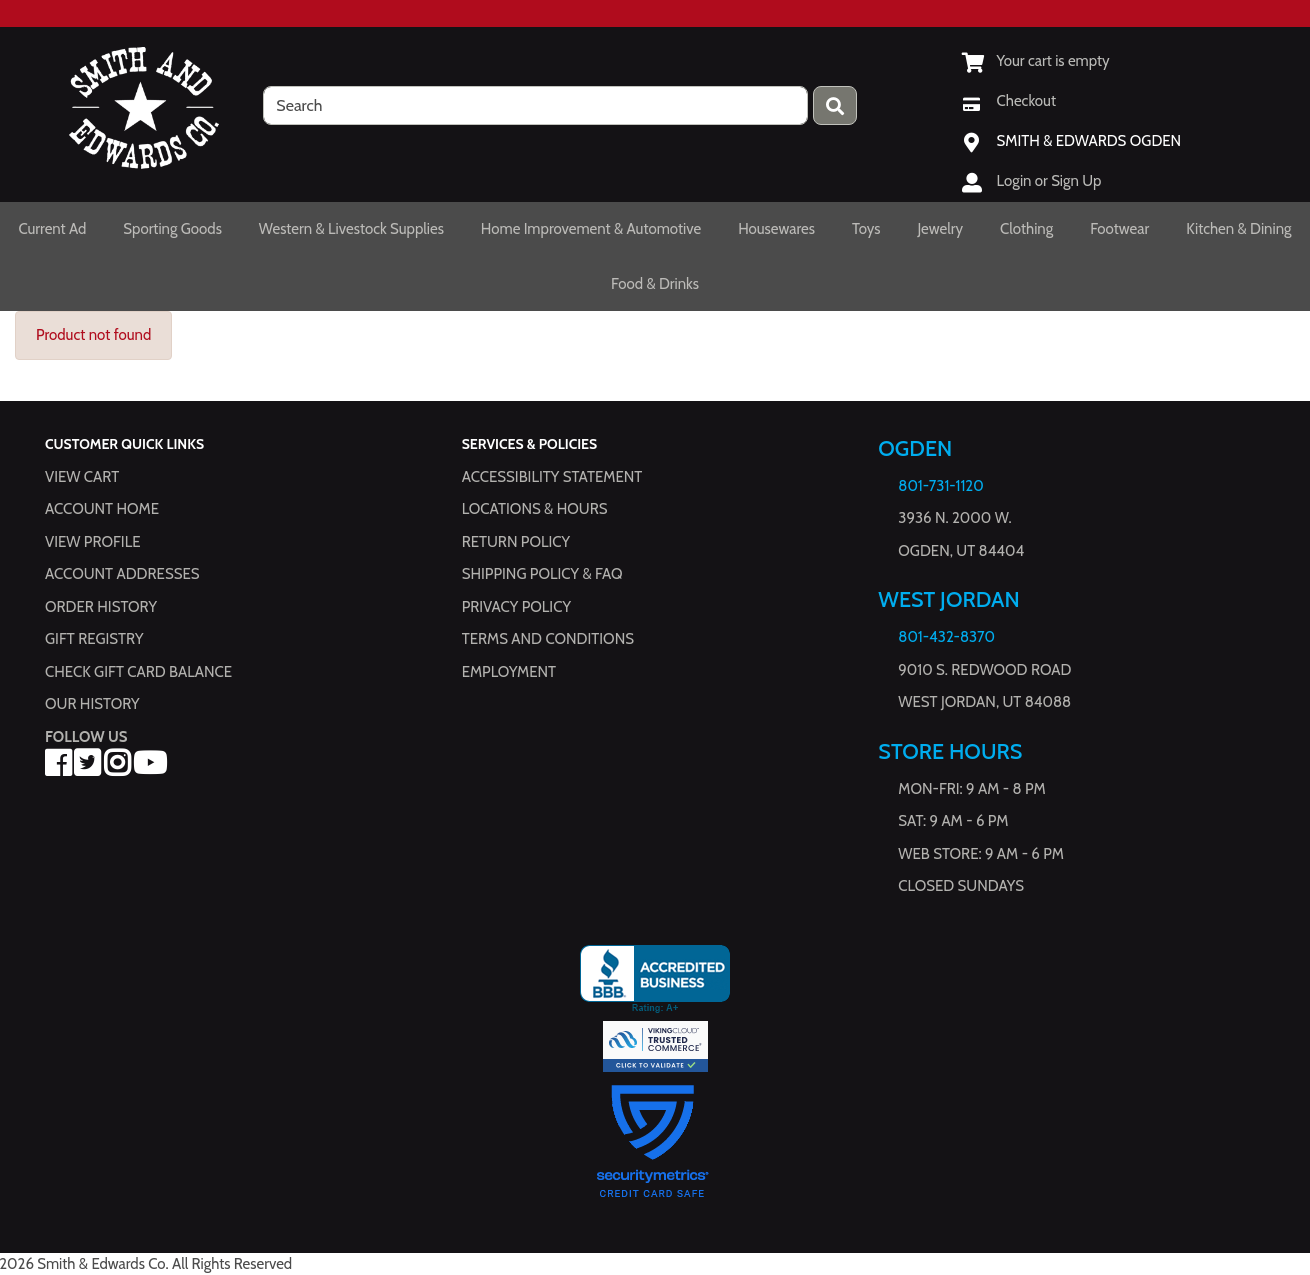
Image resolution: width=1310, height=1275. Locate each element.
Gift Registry (94, 639)
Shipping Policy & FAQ (542, 574)
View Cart (82, 477)
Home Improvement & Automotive (591, 229)
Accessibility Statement (552, 477)
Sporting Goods (172, 229)
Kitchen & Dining (1238, 229)
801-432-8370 (946, 637)
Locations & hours (535, 509)
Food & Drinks (655, 284)
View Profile (93, 542)
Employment (509, 672)
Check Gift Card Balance (138, 672)
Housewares (776, 229)
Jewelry (941, 229)
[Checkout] (1009, 101)
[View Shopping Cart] (1036, 61)
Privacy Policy (516, 607)
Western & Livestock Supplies (351, 229)
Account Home (102, 509)
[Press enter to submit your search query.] (835, 105)
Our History (92, 704)
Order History (101, 607)
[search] (535, 105)
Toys (866, 229)
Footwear (1119, 229)
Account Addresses (122, 574)
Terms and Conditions (548, 639)
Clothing (1026, 229)
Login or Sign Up (1049, 181)
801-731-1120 (940, 486)
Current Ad (52, 229)
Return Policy (516, 542)
